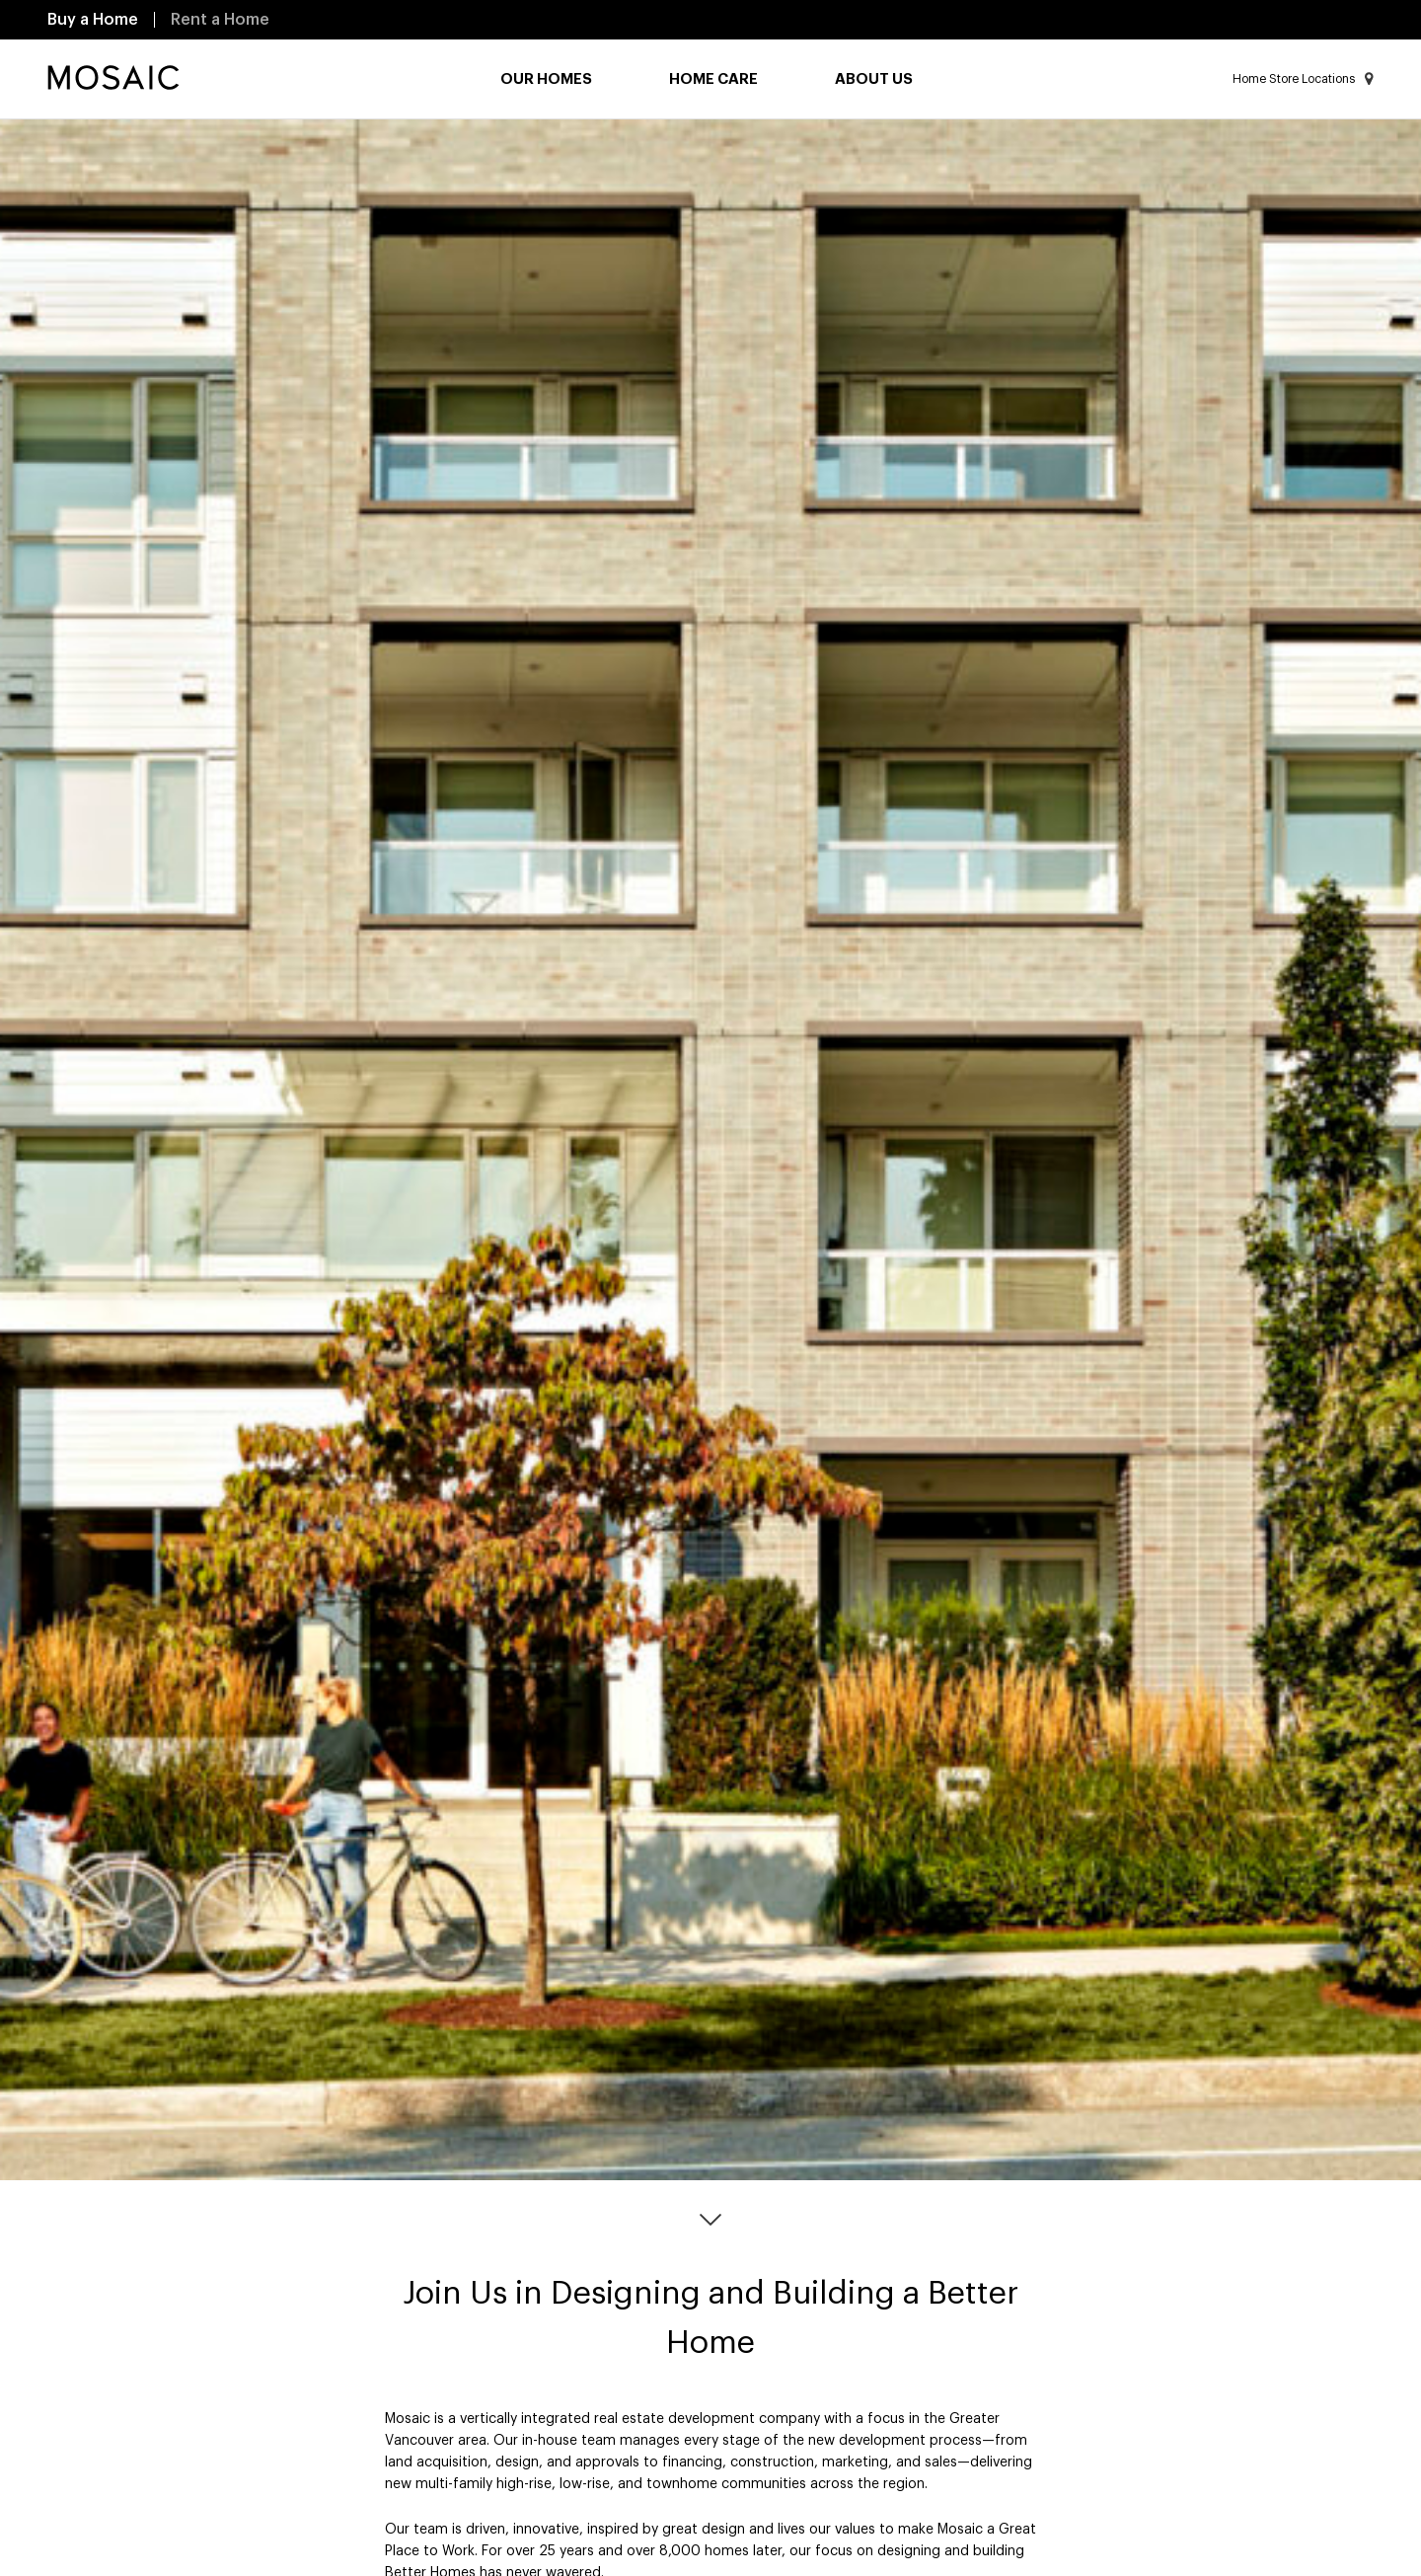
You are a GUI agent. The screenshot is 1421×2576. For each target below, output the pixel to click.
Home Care (713, 79)
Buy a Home (92, 20)
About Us (874, 79)
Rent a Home (220, 20)
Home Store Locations (1303, 79)
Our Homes (546, 79)
